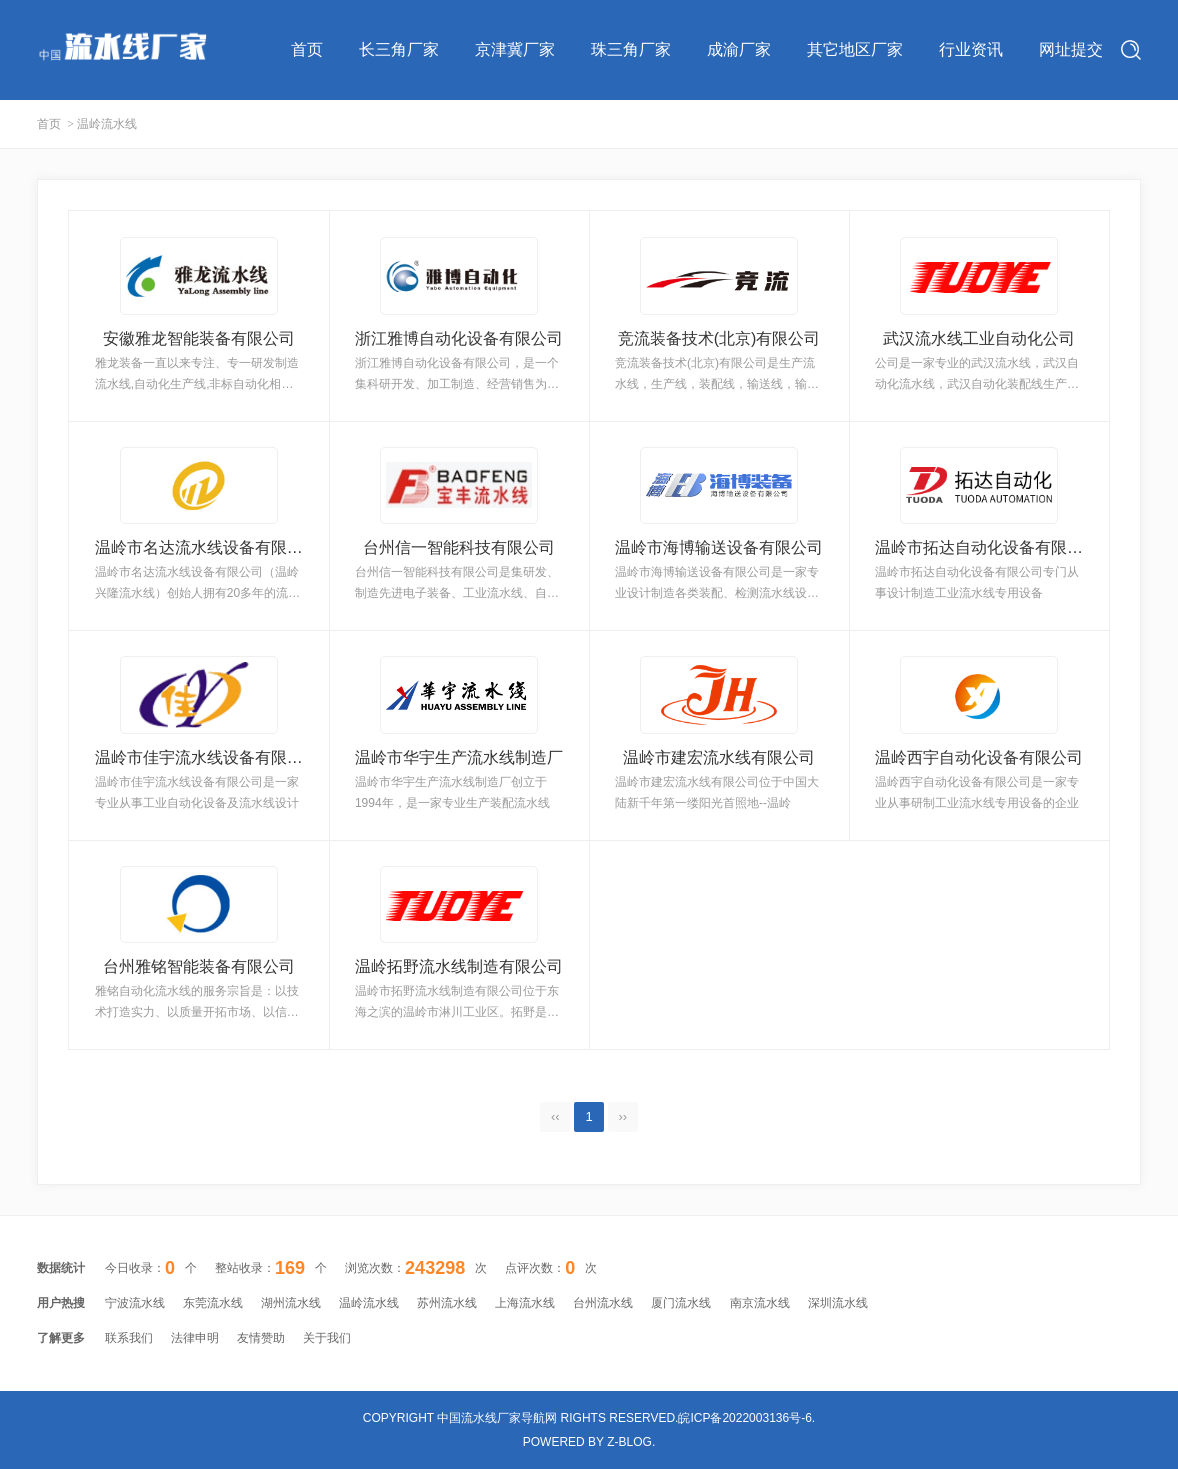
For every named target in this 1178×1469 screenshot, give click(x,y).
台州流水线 (603, 1303)
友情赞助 (261, 1338)
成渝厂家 (739, 49)
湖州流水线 (291, 1303)
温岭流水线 (369, 1303)
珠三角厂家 (631, 49)
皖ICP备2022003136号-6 (744, 1418)
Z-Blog (629, 1442)
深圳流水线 (838, 1303)
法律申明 (195, 1338)
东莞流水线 (213, 1303)
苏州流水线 (447, 1303)
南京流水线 (760, 1303)
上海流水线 (525, 1303)
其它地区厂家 (855, 49)
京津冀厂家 (515, 49)
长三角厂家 (399, 49)
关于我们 (327, 1338)
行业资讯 (971, 49)
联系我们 (129, 1338)
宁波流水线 (135, 1303)
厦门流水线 (681, 1303)
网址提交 (1071, 49)
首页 (307, 49)
